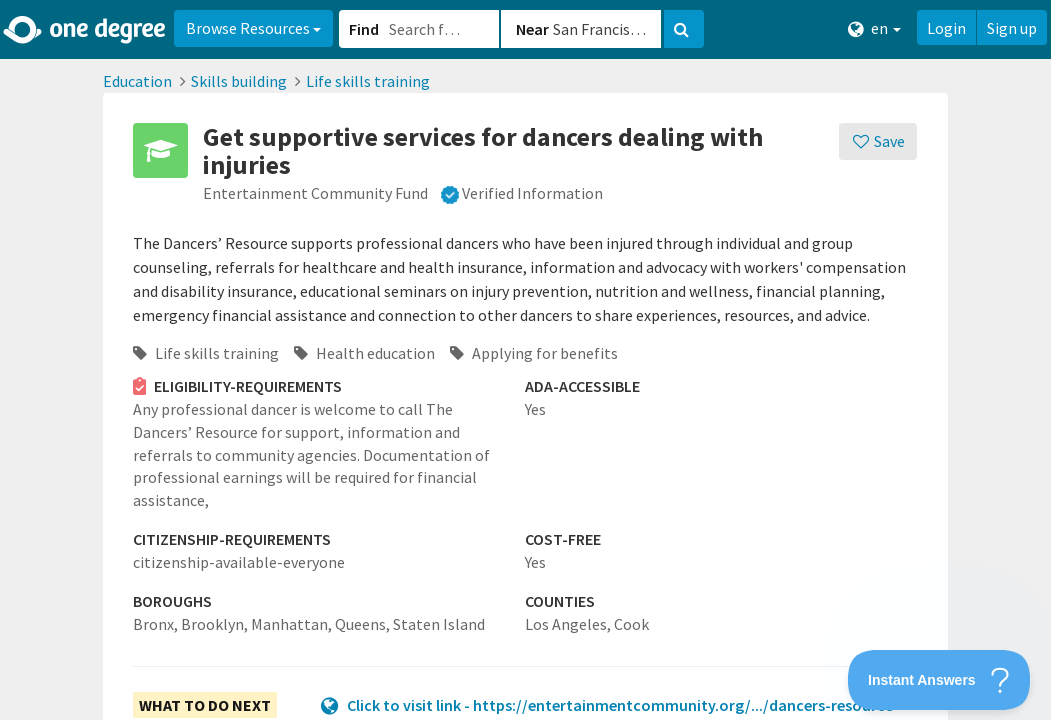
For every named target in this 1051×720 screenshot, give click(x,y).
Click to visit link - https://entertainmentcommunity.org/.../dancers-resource (620, 705)
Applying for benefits (534, 353)
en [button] (874, 28)
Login (946, 28)
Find (364, 29)
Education (137, 81)
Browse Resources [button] (253, 28)
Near (532, 29)
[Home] (85, 30)
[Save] (878, 141)
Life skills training (368, 81)
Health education (364, 353)
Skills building (239, 81)
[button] (525, 360)
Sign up (1012, 28)
